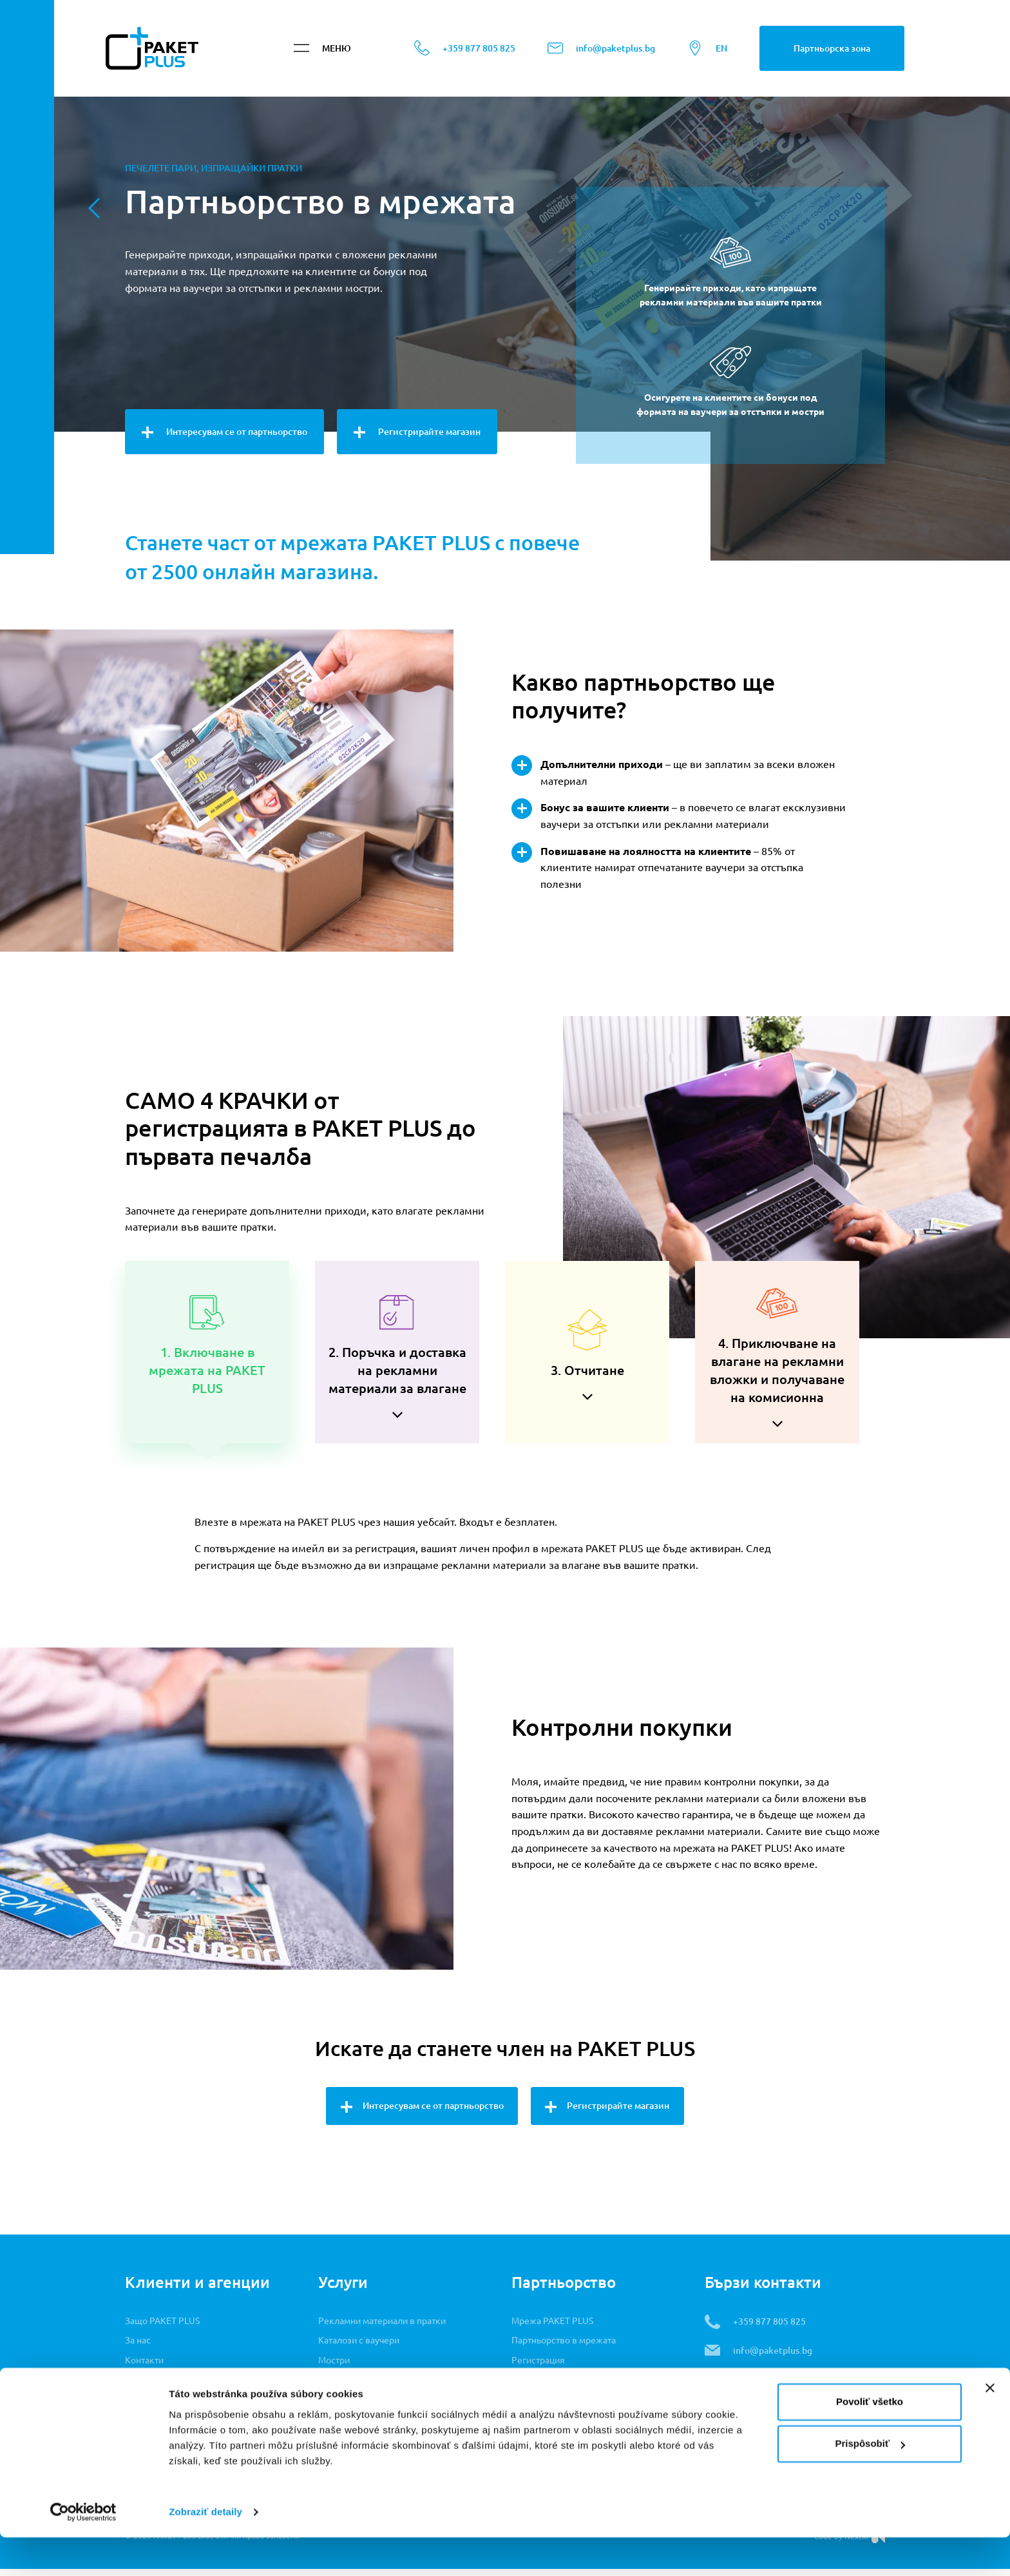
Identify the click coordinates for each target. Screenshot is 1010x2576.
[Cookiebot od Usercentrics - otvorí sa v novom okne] (83, 2551)
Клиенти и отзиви (161, 2386)
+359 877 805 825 (464, 58)
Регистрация (538, 2367)
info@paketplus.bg (601, 58)
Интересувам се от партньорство (224, 431)
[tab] (207, 1352)
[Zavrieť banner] (990, 2426)
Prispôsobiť (870, 2482)
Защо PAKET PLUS (162, 2327)
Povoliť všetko (869, 2440)
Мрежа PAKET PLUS (552, 2327)
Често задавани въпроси (562, 2386)
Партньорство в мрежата (563, 2347)
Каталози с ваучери (358, 2347)
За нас (138, 2347)
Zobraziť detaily (205, 2550)
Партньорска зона (832, 58)
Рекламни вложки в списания (381, 2386)
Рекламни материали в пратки (382, 2327)
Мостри (334, 2367)
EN (707, 58)
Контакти (144, 2367)
